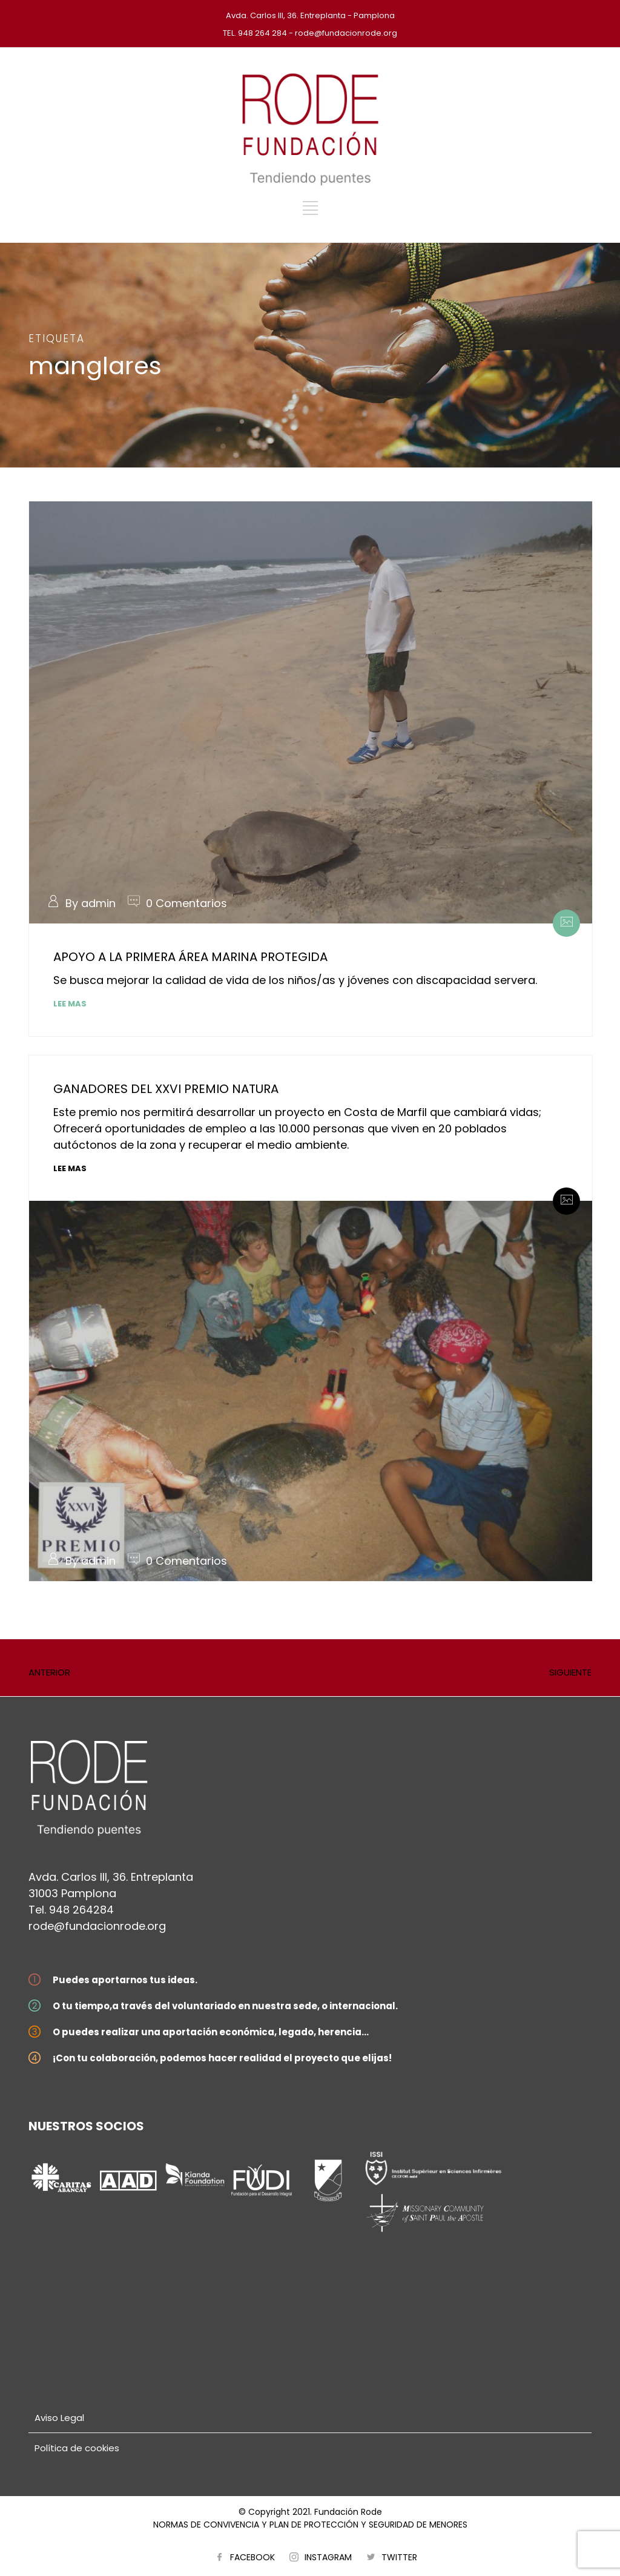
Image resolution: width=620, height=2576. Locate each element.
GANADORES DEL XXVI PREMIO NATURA (166, 1088)
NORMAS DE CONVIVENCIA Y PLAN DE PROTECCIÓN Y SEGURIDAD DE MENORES (310, 2524)
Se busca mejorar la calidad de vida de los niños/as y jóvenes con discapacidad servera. (295, 980)
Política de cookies (77, 2448)
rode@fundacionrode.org (97, 1926)
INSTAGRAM (328, 2557)
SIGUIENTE (570, 1672)
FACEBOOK (252, 2557)
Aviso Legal (59, 2417)
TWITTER (399, 2557)
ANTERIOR (49, 1672)
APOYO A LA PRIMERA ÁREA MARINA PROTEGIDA (190, 956)
